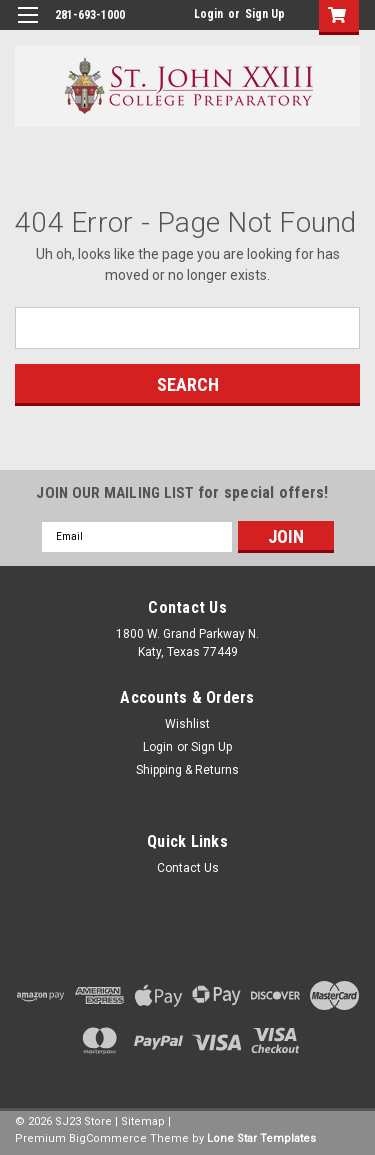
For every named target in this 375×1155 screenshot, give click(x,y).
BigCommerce (108, 1138)
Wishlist (187, 724)
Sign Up (265, 14)
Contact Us (188, 868)
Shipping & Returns (187, 770)
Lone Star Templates (261, 1138)
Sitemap (143, 1121)
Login (208, 14)
